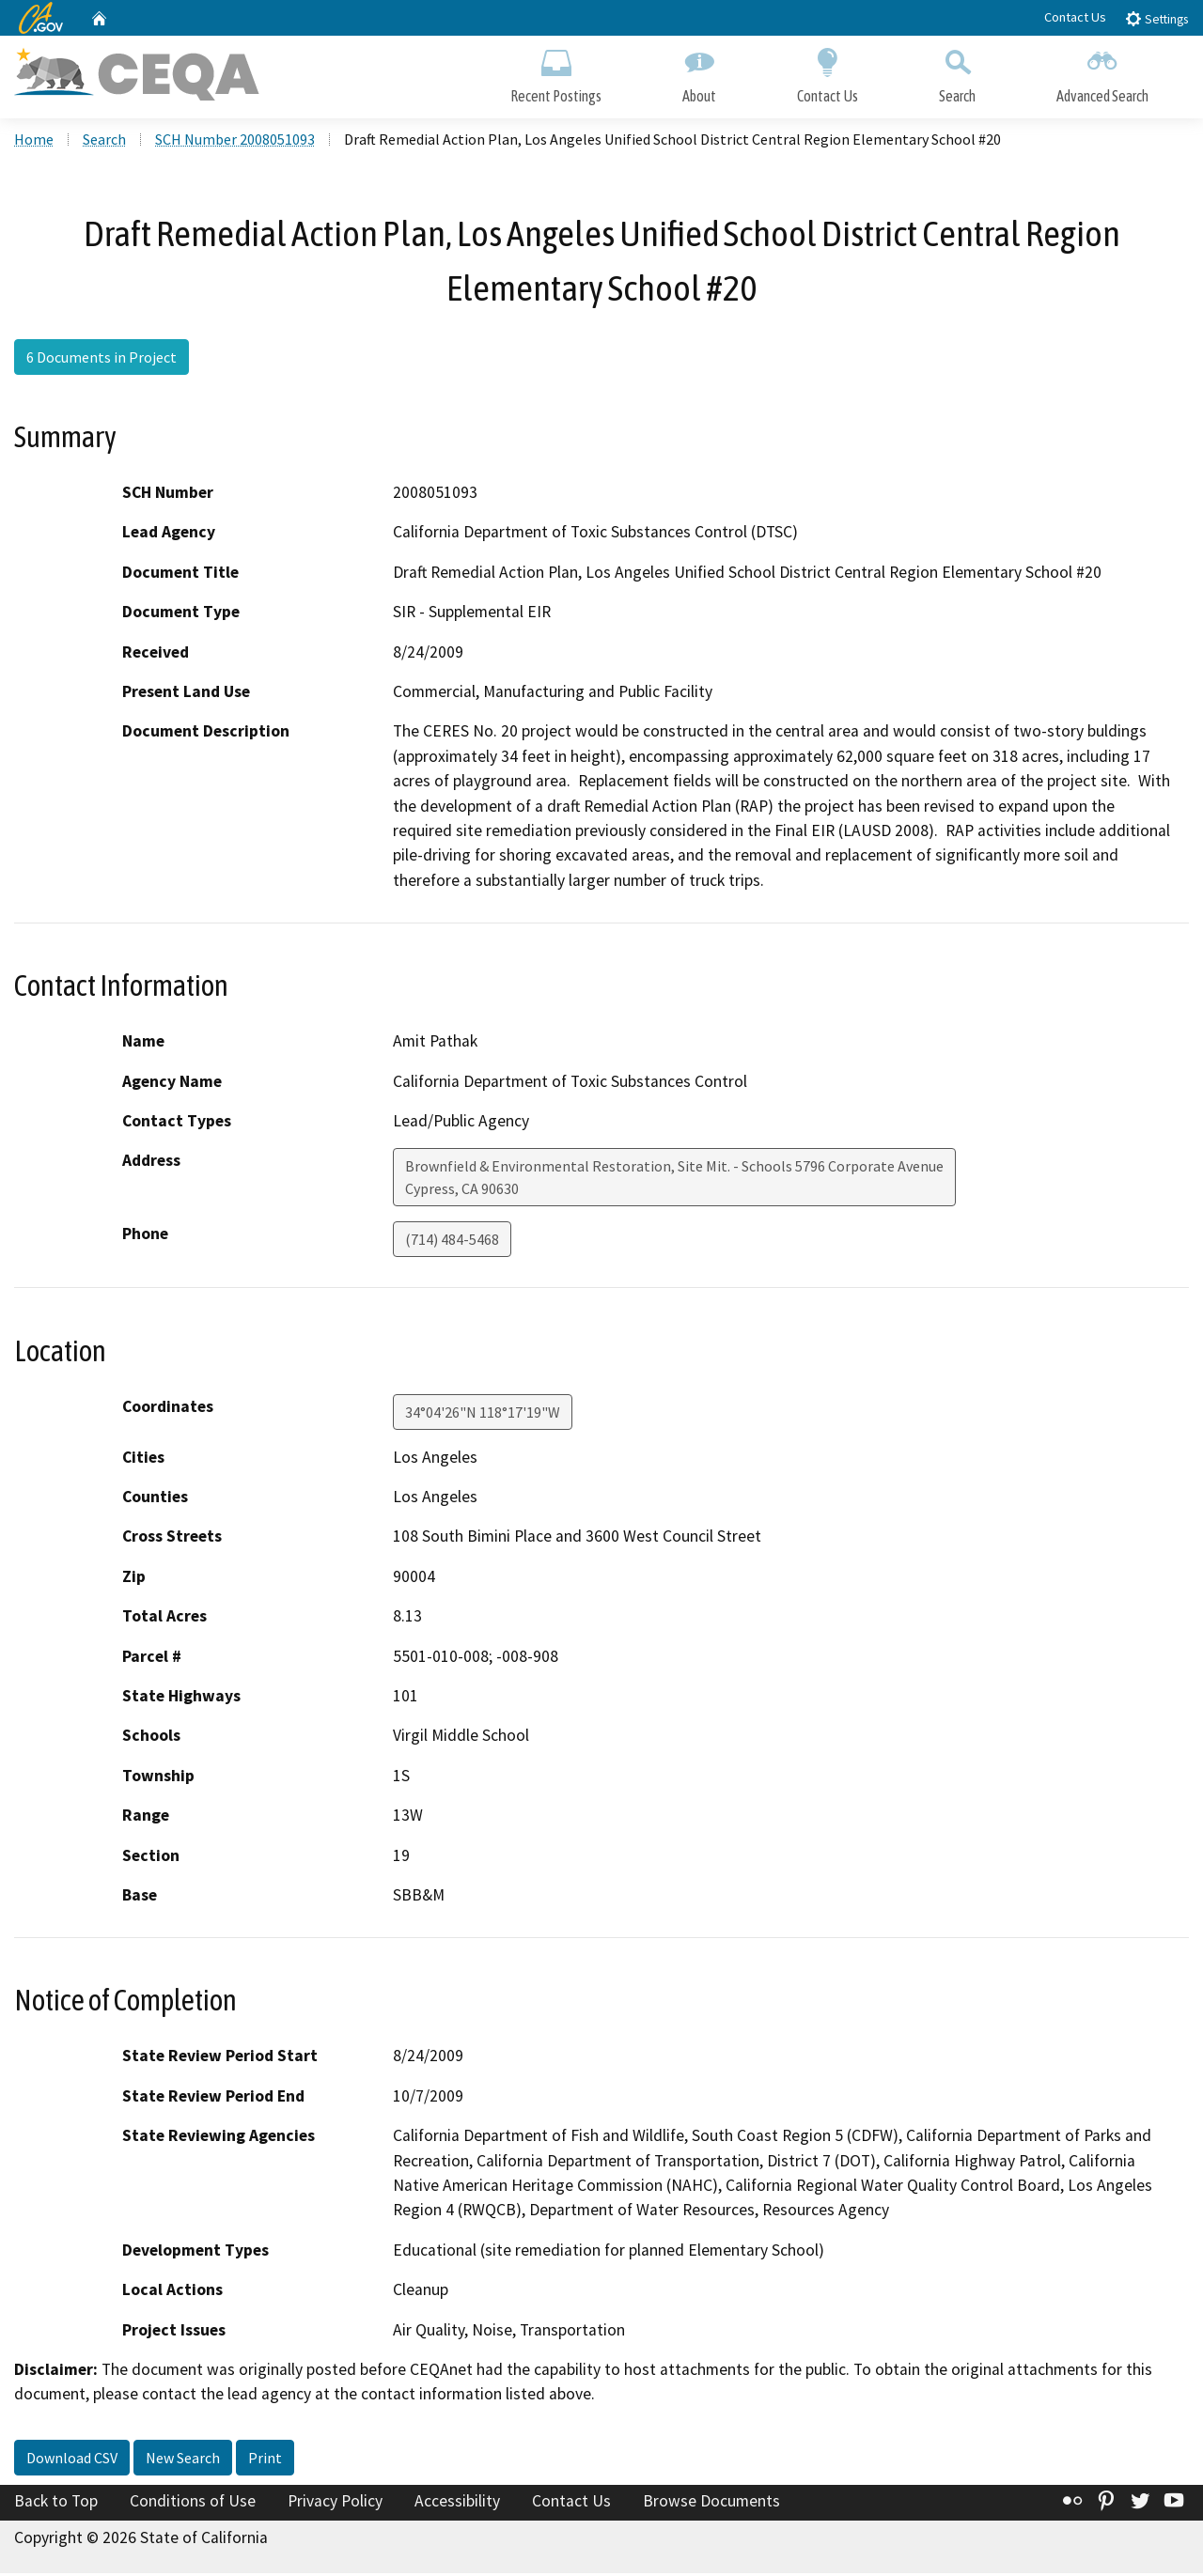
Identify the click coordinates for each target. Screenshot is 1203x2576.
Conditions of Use (193, 2503)
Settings (1156, 18)
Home (34, 141)
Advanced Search (1102, 72)
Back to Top (56, 2503)
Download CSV (71, 2460)
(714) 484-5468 (452, 1242)
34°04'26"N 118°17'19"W (482, 1413)
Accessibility (457, 2503)
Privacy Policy (335, 2503)
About (699, 72)
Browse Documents (711, 2503)
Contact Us (1075, 16)
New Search (183, 2460)
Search (957, 72)
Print (265, 2460)
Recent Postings (556, 72)
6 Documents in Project (101, 359)
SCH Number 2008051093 (235, 141)
